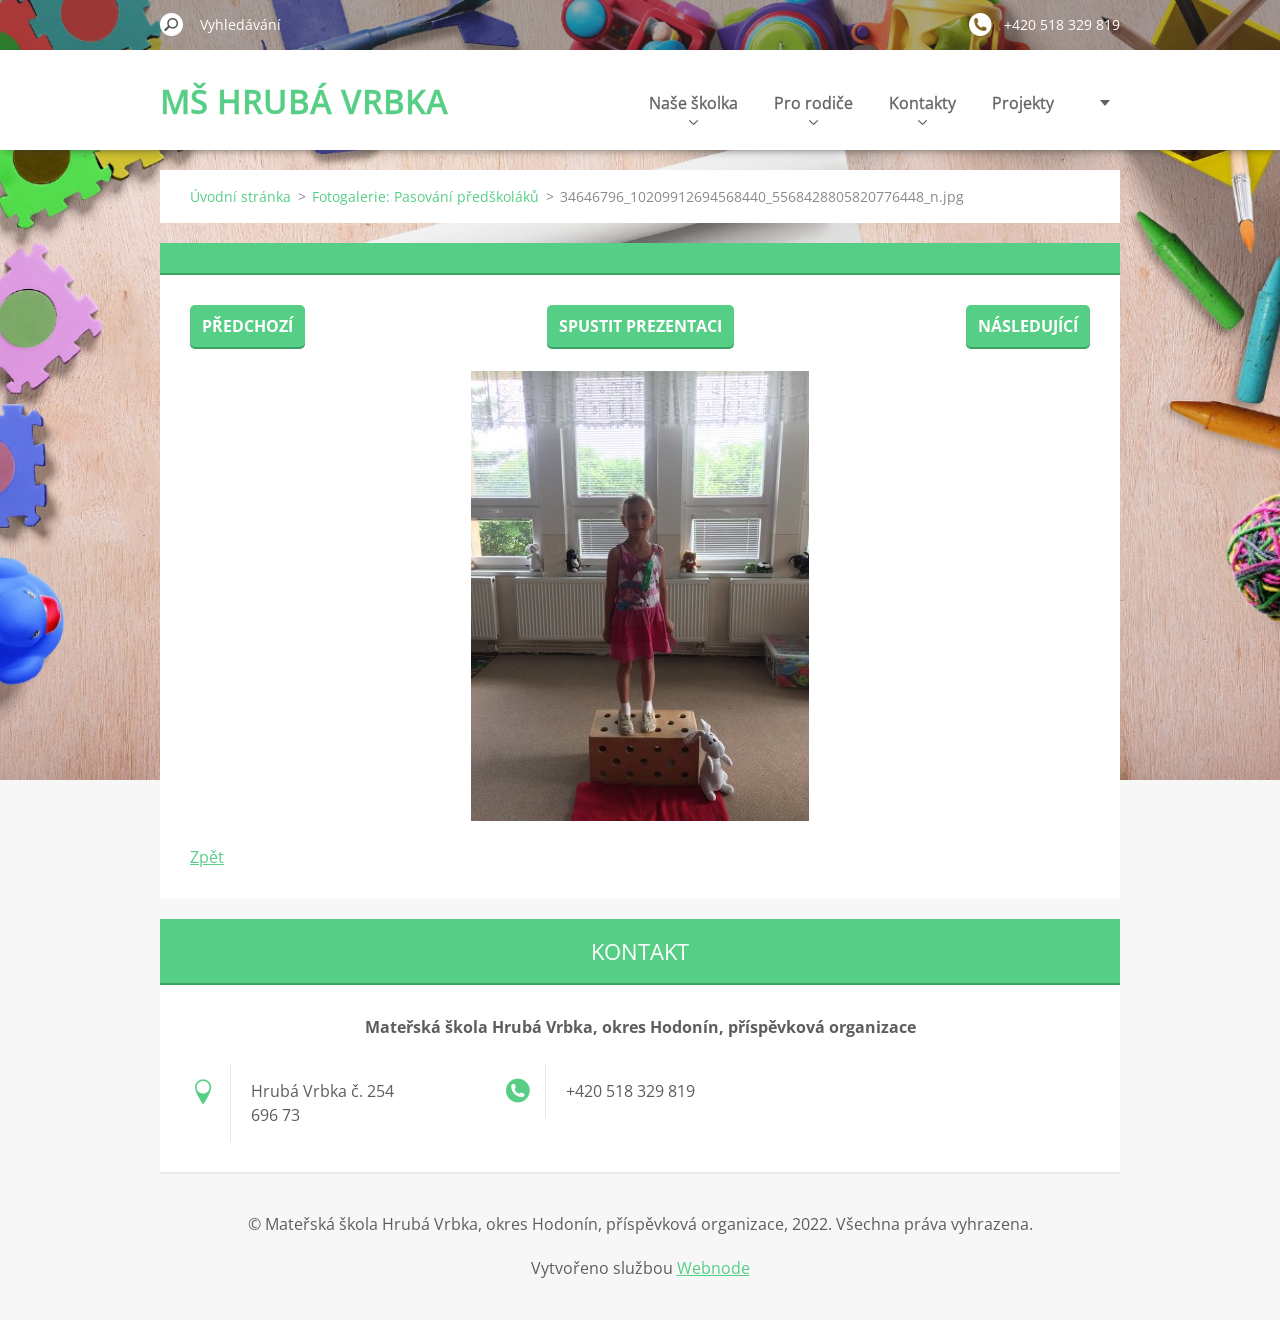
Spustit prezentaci (640, 326)
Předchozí (247, 326)
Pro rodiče (813, 108)
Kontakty (922, 108)
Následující (1028, 326)
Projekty (1023, 103)
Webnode (713, 1268)
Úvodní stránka (240, 196)
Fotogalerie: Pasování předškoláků (425, 196)
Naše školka (693, 108)
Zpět (207, 857)
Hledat (172, 24)
